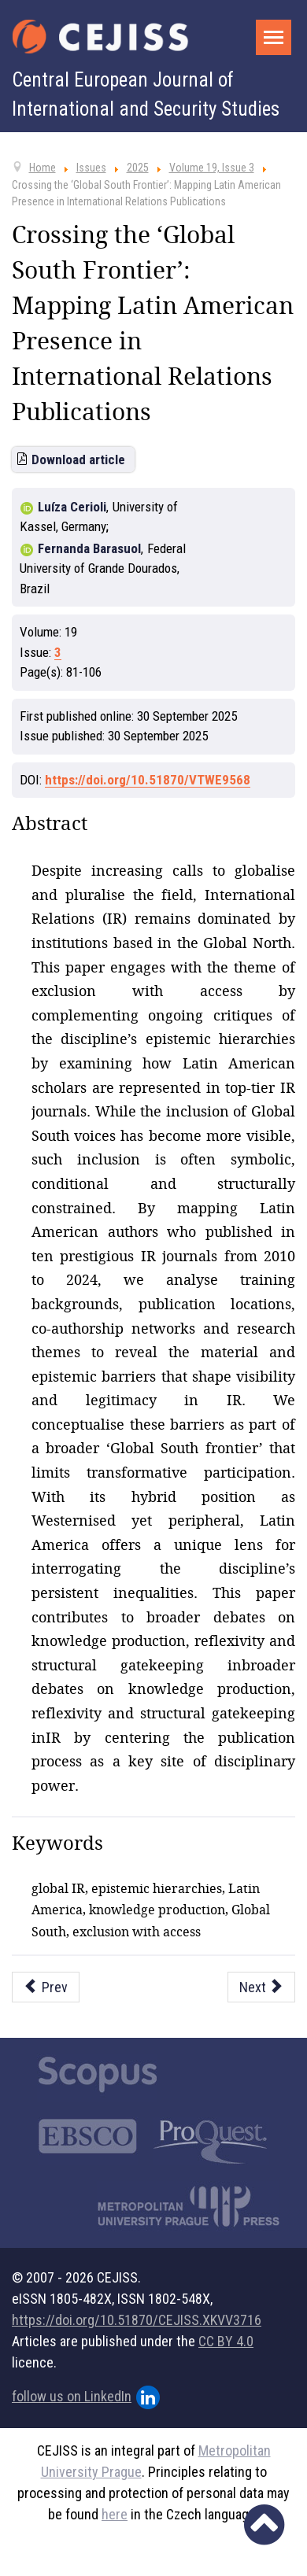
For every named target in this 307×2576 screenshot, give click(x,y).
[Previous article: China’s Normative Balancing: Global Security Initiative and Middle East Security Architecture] (46, 1987)
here (115, 2514)
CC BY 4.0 (225, 2341)
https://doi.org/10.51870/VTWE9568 (147, 780)
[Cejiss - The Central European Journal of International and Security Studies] (100, 37)
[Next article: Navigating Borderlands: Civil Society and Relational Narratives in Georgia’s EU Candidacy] (261, 1987)
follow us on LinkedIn (86, 2397)
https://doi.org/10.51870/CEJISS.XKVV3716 (136, 2320)
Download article (78, 459)
